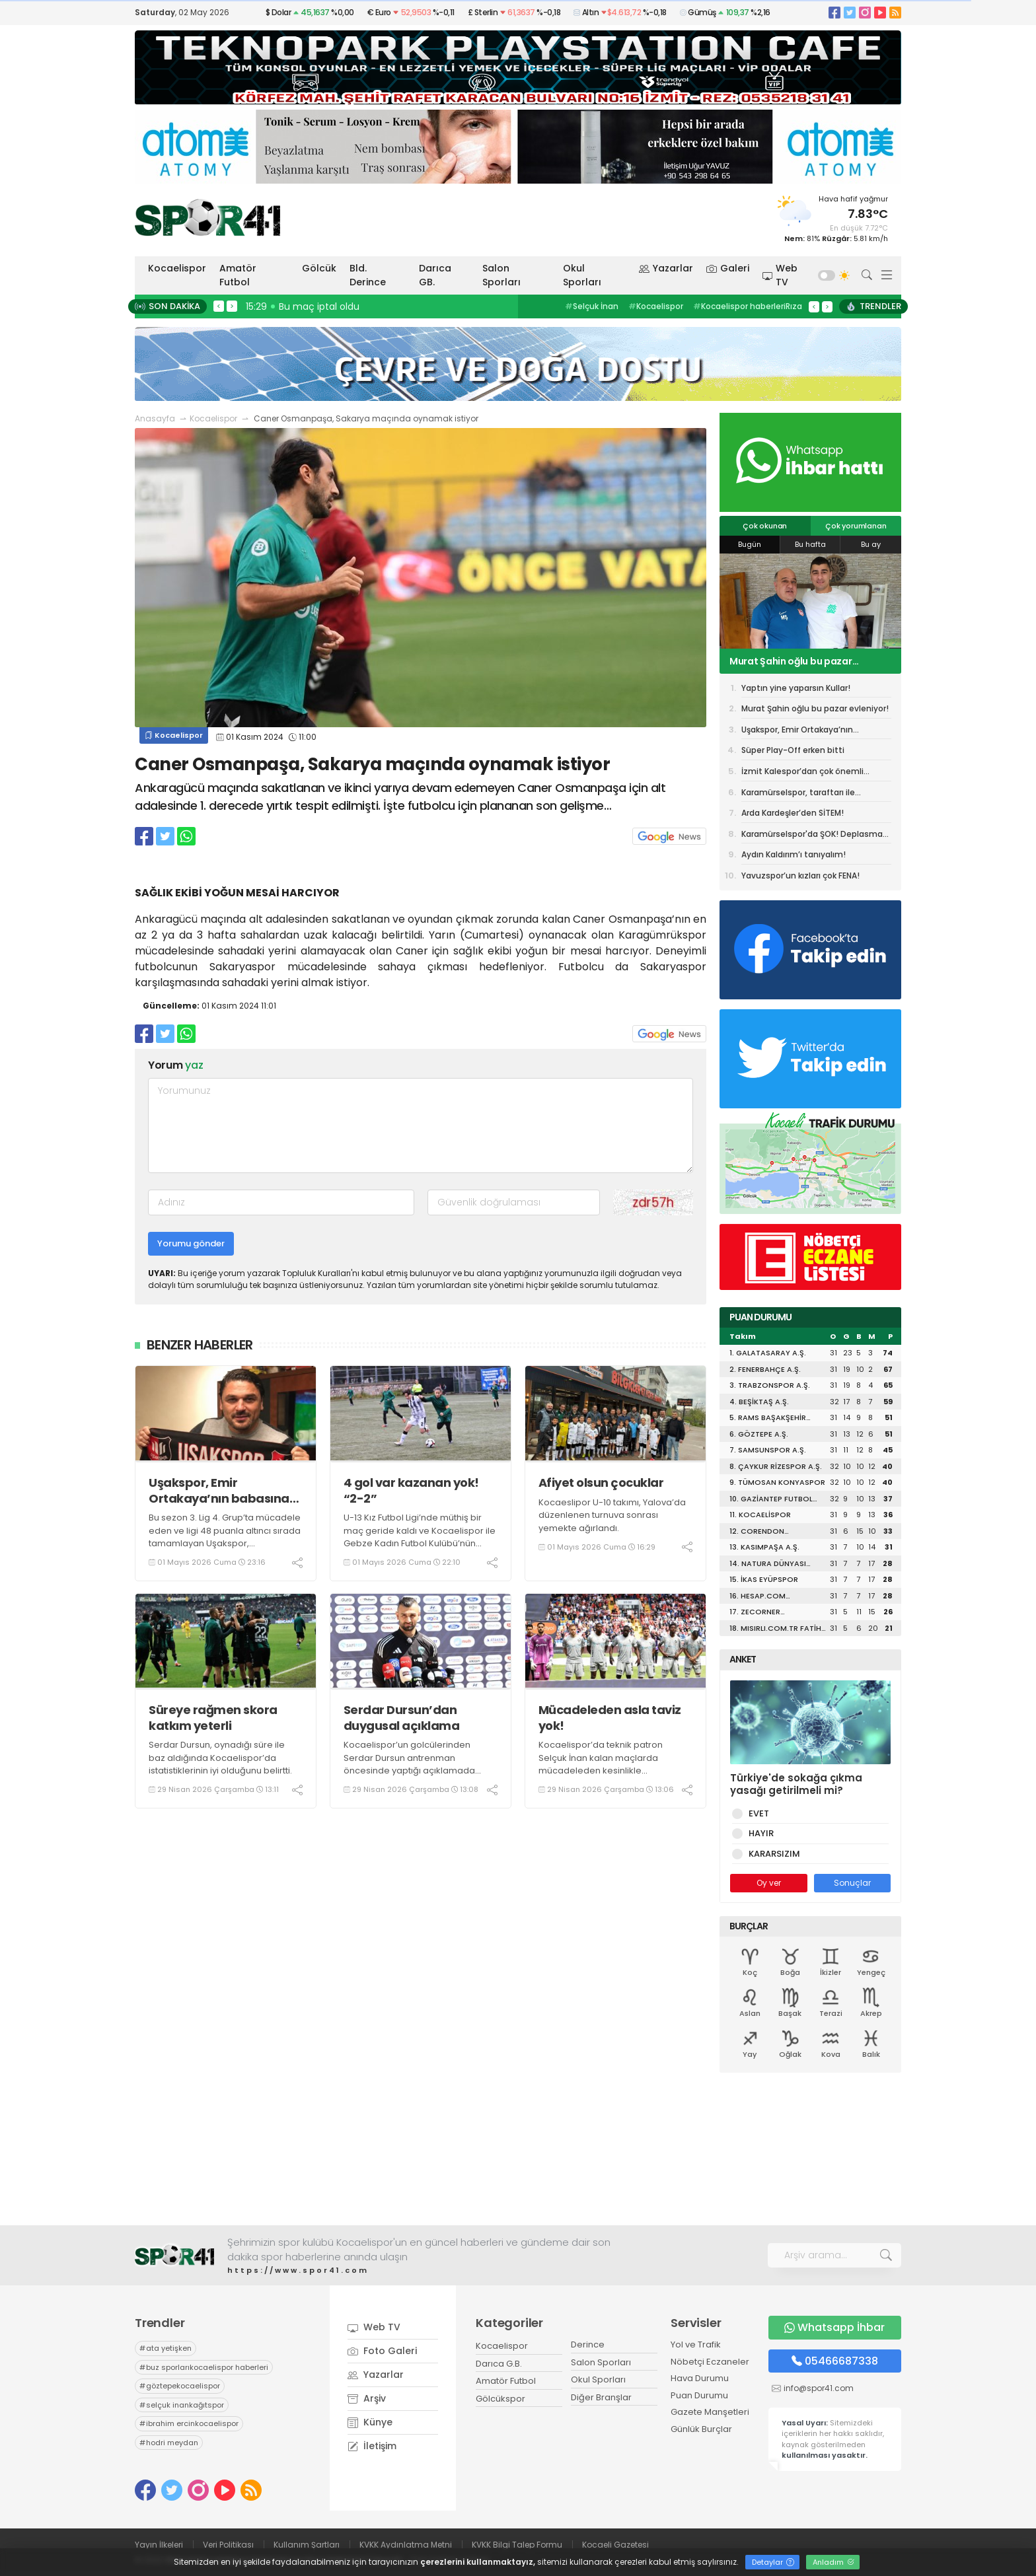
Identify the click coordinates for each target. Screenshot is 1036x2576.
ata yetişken (165, 2348)
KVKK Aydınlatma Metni (405, 2544)
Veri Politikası (228, 2544)
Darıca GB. (435, 275)
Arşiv (367, 2398)
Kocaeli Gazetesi (615, 2544)
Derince (588, 2344)
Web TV (780, 275)
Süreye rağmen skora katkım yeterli (213, 1717)
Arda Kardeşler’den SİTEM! (792, 812)
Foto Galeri (382, 2350)
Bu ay (871, 544)
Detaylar (773, 2562)
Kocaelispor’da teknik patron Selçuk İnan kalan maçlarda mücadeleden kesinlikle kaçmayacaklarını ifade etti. (600, 1764)
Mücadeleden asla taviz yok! (609, 1717)
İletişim (372, 2445)
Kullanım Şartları (307, 2544)
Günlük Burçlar (701, 2429)
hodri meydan (168, 2442)
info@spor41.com (819, 2388)
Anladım (833, 2562)
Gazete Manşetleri (710, 2412)
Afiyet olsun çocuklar (601, 1482)
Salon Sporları (501, 275)
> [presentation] (232, 306)
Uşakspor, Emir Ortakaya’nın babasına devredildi (219, 1490)
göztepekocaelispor (179, 2385)
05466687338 (835, 2361)
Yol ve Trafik (696, 2344)
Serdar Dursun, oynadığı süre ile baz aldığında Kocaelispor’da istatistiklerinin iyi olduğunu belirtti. (220, 1757)
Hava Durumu (700, 2378)
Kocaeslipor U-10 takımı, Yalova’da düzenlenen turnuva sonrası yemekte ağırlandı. (612, 1515)
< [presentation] (219, 306)
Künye (370, 2422)
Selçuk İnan (591, 306)
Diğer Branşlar (601, 2397)
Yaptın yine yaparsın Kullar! (795, 688)
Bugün (749, 544)
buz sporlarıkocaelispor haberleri (203, 2367)
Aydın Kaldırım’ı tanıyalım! (793, 854)
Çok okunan (765, 525)
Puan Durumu (699, 2395)
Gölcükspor (500, 2398)
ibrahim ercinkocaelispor (189, 2423)
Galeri (727, 268)
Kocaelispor (177, 268)
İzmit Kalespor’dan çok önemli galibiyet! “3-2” (802, 773)
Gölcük (319, 268)
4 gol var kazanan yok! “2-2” (411, 1490)
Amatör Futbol (237, 275)
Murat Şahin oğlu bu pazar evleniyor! (790, 661)
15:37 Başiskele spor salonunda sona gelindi (348, 306)
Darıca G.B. (499, 2363)
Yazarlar (666, 268)
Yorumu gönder (191, 1243)
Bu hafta (810, 544)
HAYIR (759, 1833)
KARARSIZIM (772, 1853)
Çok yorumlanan (855, 525)
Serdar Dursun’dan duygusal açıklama (402, 1717)
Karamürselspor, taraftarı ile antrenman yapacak (798, 795)
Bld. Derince (368, 275)
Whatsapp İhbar (834, 2327)
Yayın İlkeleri (159, 2544)
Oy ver (769, 1882)
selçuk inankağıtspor (181, 2405)
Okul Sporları (582, 275)
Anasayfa (155, 418)
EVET (756, 1813)
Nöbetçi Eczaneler (710, 2361)
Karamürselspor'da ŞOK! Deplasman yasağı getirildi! (814, 836)
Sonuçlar (852, 1882)
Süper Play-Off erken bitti (792, 750)
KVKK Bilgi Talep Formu (517, 2544)
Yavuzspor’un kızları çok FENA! (800, 875)
